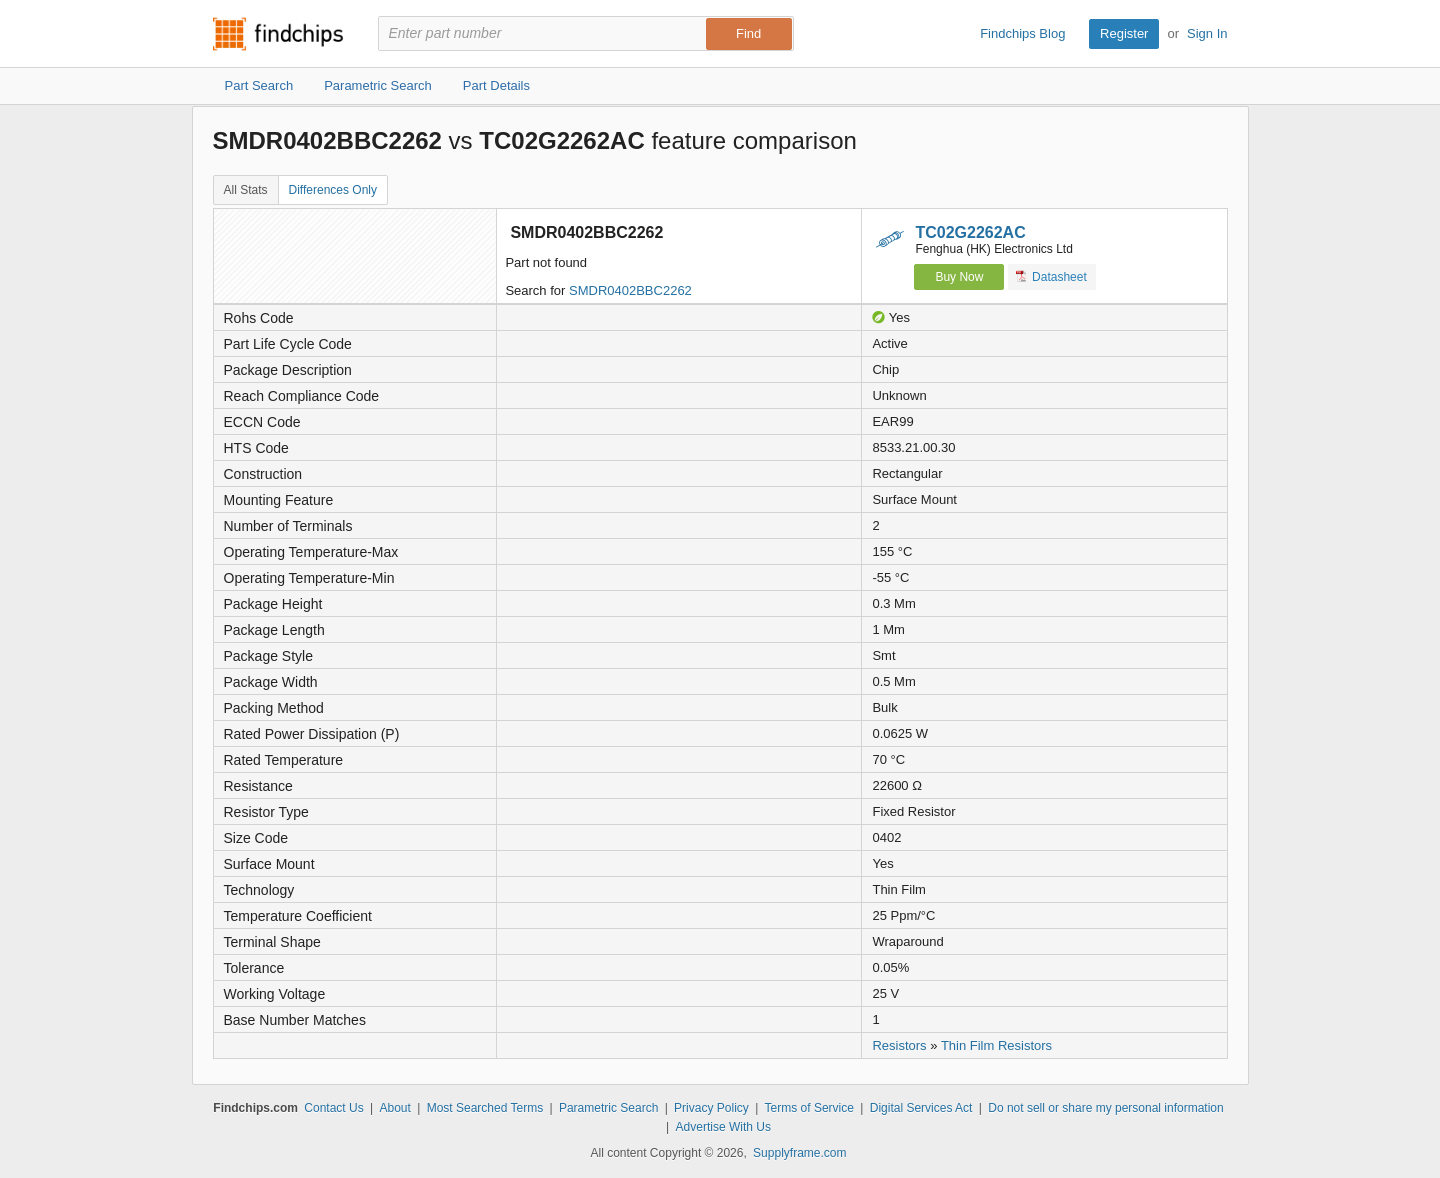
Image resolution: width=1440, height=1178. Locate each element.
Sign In (1207, 33)
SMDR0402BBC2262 (630, 290)
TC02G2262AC (970, 232)
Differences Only (333, 190)
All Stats (246, 190)
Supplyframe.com (799, 1153)
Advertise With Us (723, 1127)
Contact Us (333, 1108)
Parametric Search (608, 1108)
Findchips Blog (1022, 33)
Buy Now (959, 277)
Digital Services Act (921, 1108)
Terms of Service (809, 1108)
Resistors (899, 1045)
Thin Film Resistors (996, 1045)
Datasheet (1051, 276)
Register (1124, 33)
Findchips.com (278, 34)
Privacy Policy (711, 1108)
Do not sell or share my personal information (1105, 1108)
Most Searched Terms (485, 1108)
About (394, 1108)
